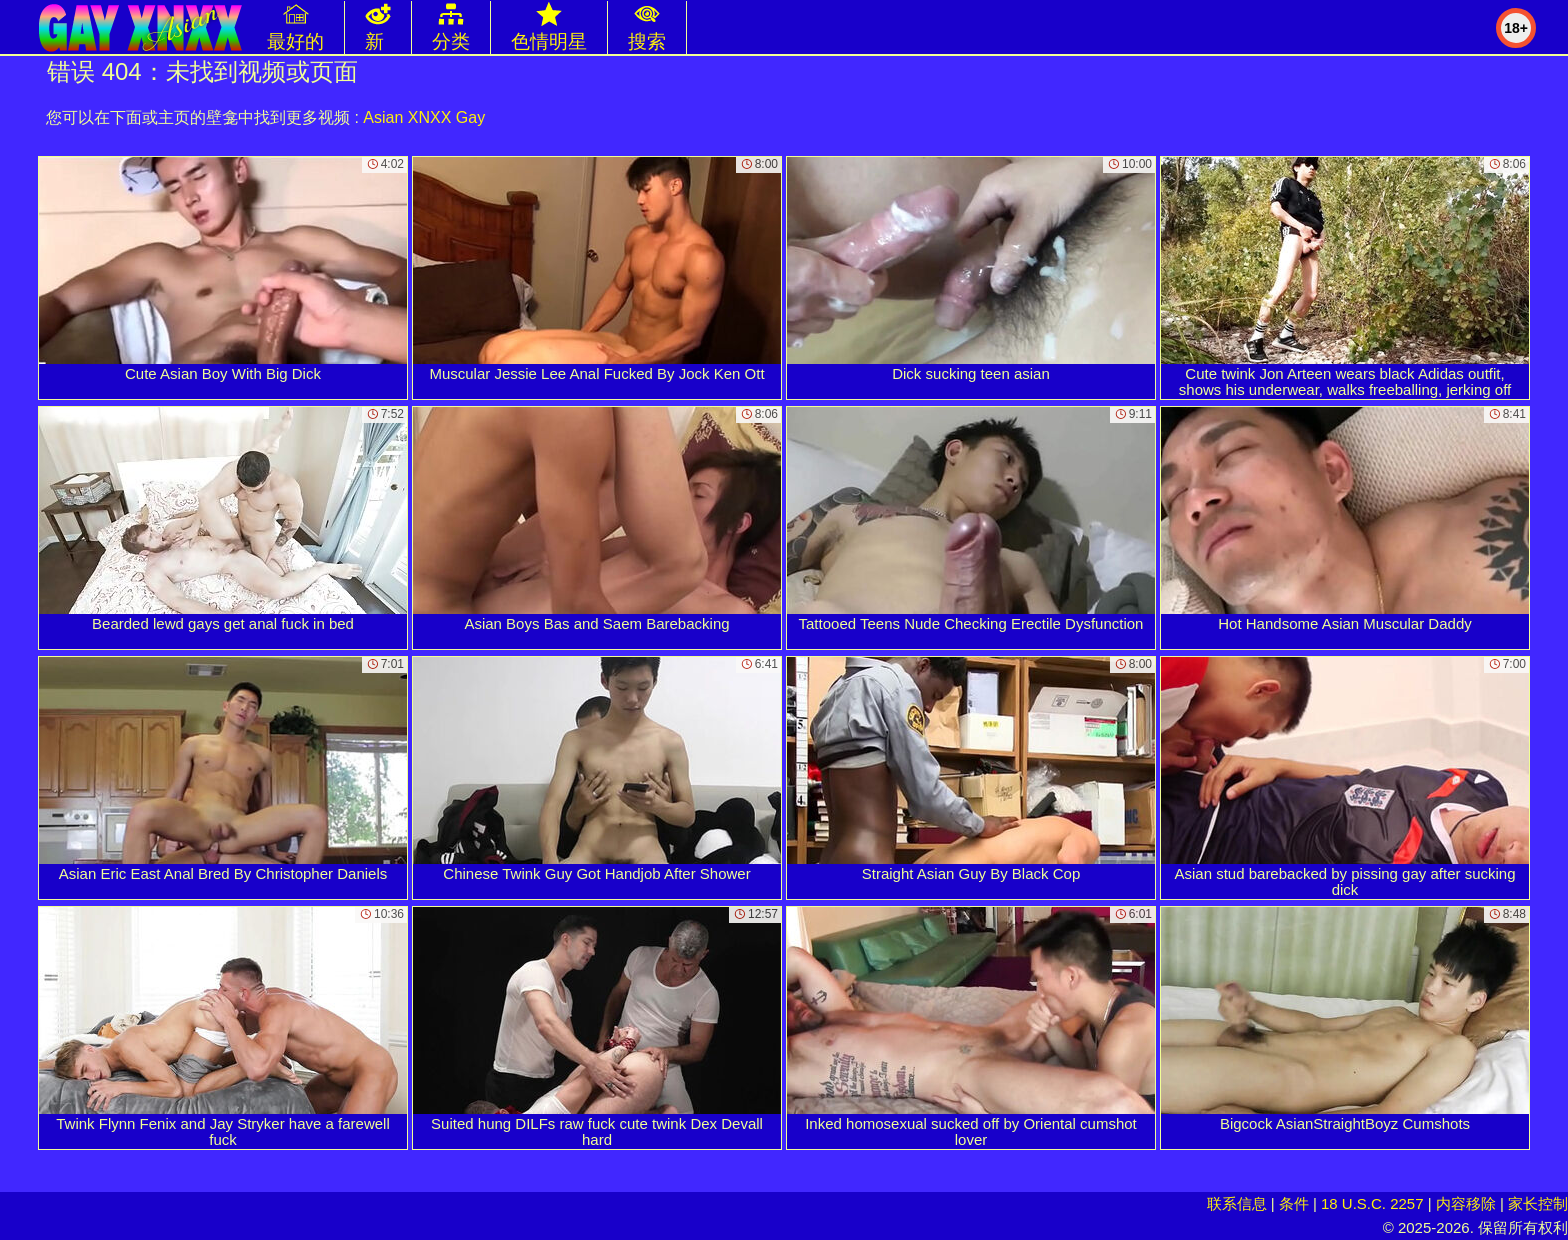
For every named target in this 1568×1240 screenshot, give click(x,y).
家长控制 (1538, 1203)
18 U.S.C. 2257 (1372, 1203)
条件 (1294, 1203)
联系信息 (1237, 1203)
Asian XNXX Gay (424, 117)
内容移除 (1466, 1203)
